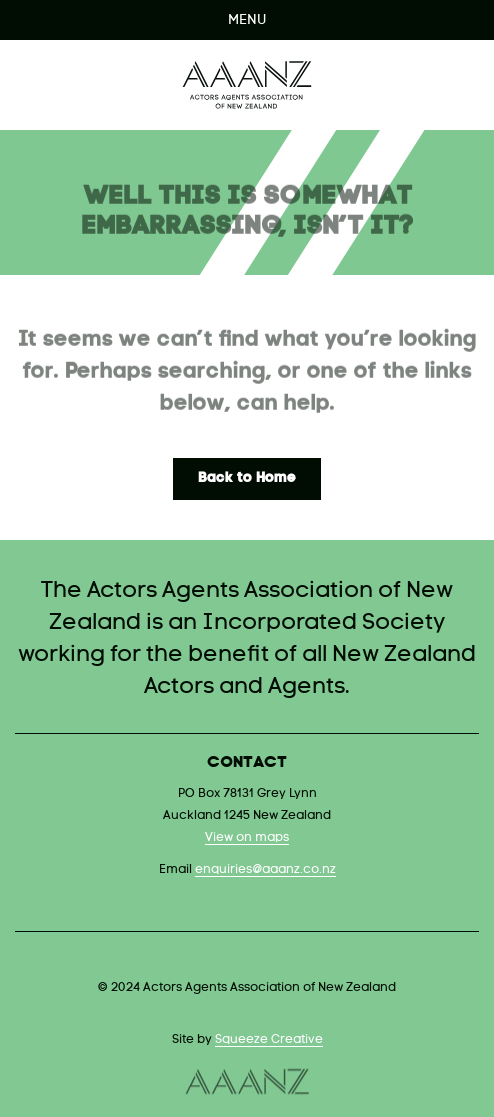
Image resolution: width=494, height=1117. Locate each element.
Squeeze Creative (269, 1040)
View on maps (247, 838)
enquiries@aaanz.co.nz (265, 870)
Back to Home (247, 478)
